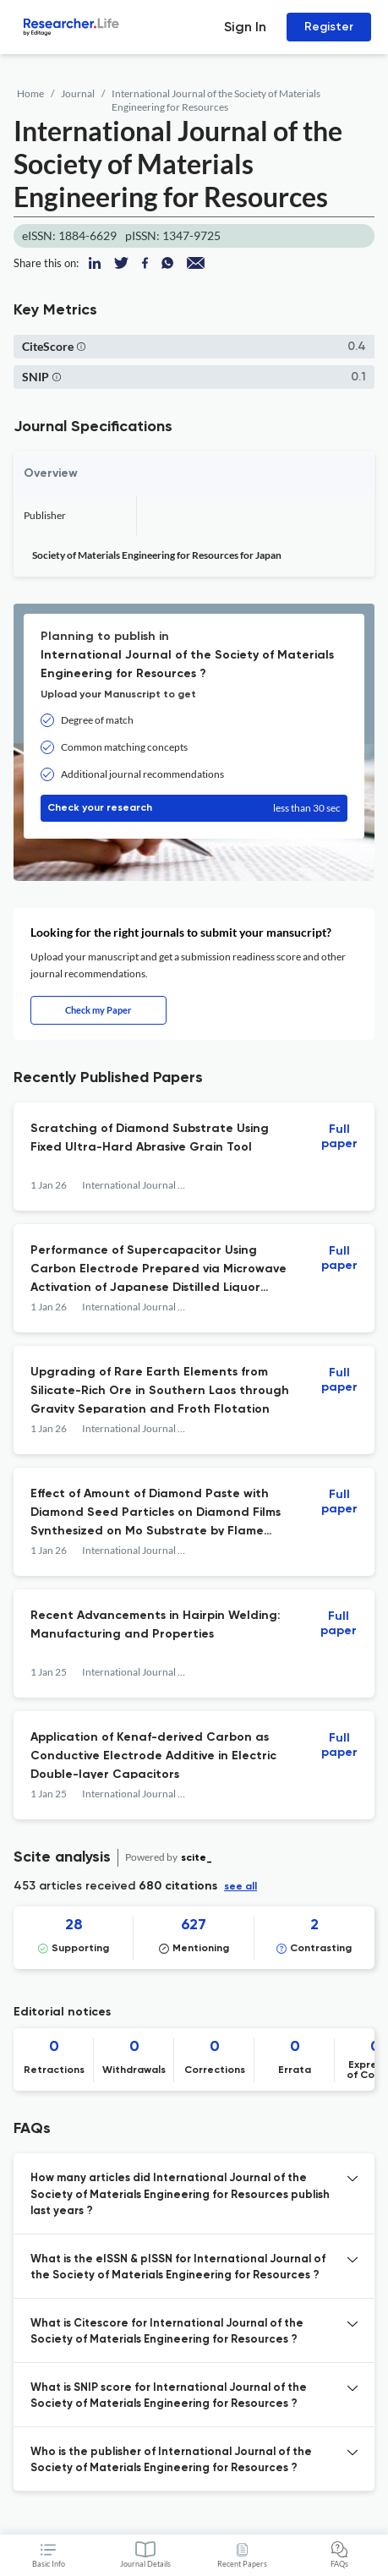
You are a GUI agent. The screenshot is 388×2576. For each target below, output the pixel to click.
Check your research (194, 808)
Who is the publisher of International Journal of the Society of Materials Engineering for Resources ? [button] (171, 2461)
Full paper (339, 1137)
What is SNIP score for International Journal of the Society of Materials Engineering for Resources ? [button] (168, 2396)
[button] (81, 346)
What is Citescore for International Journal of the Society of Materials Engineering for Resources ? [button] (166, 2332)
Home (30, 93)
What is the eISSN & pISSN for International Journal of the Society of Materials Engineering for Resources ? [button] (177, 2268)
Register (328, 26)
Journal (78, 93)
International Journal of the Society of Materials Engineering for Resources (216, 100)
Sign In (245, 27)
